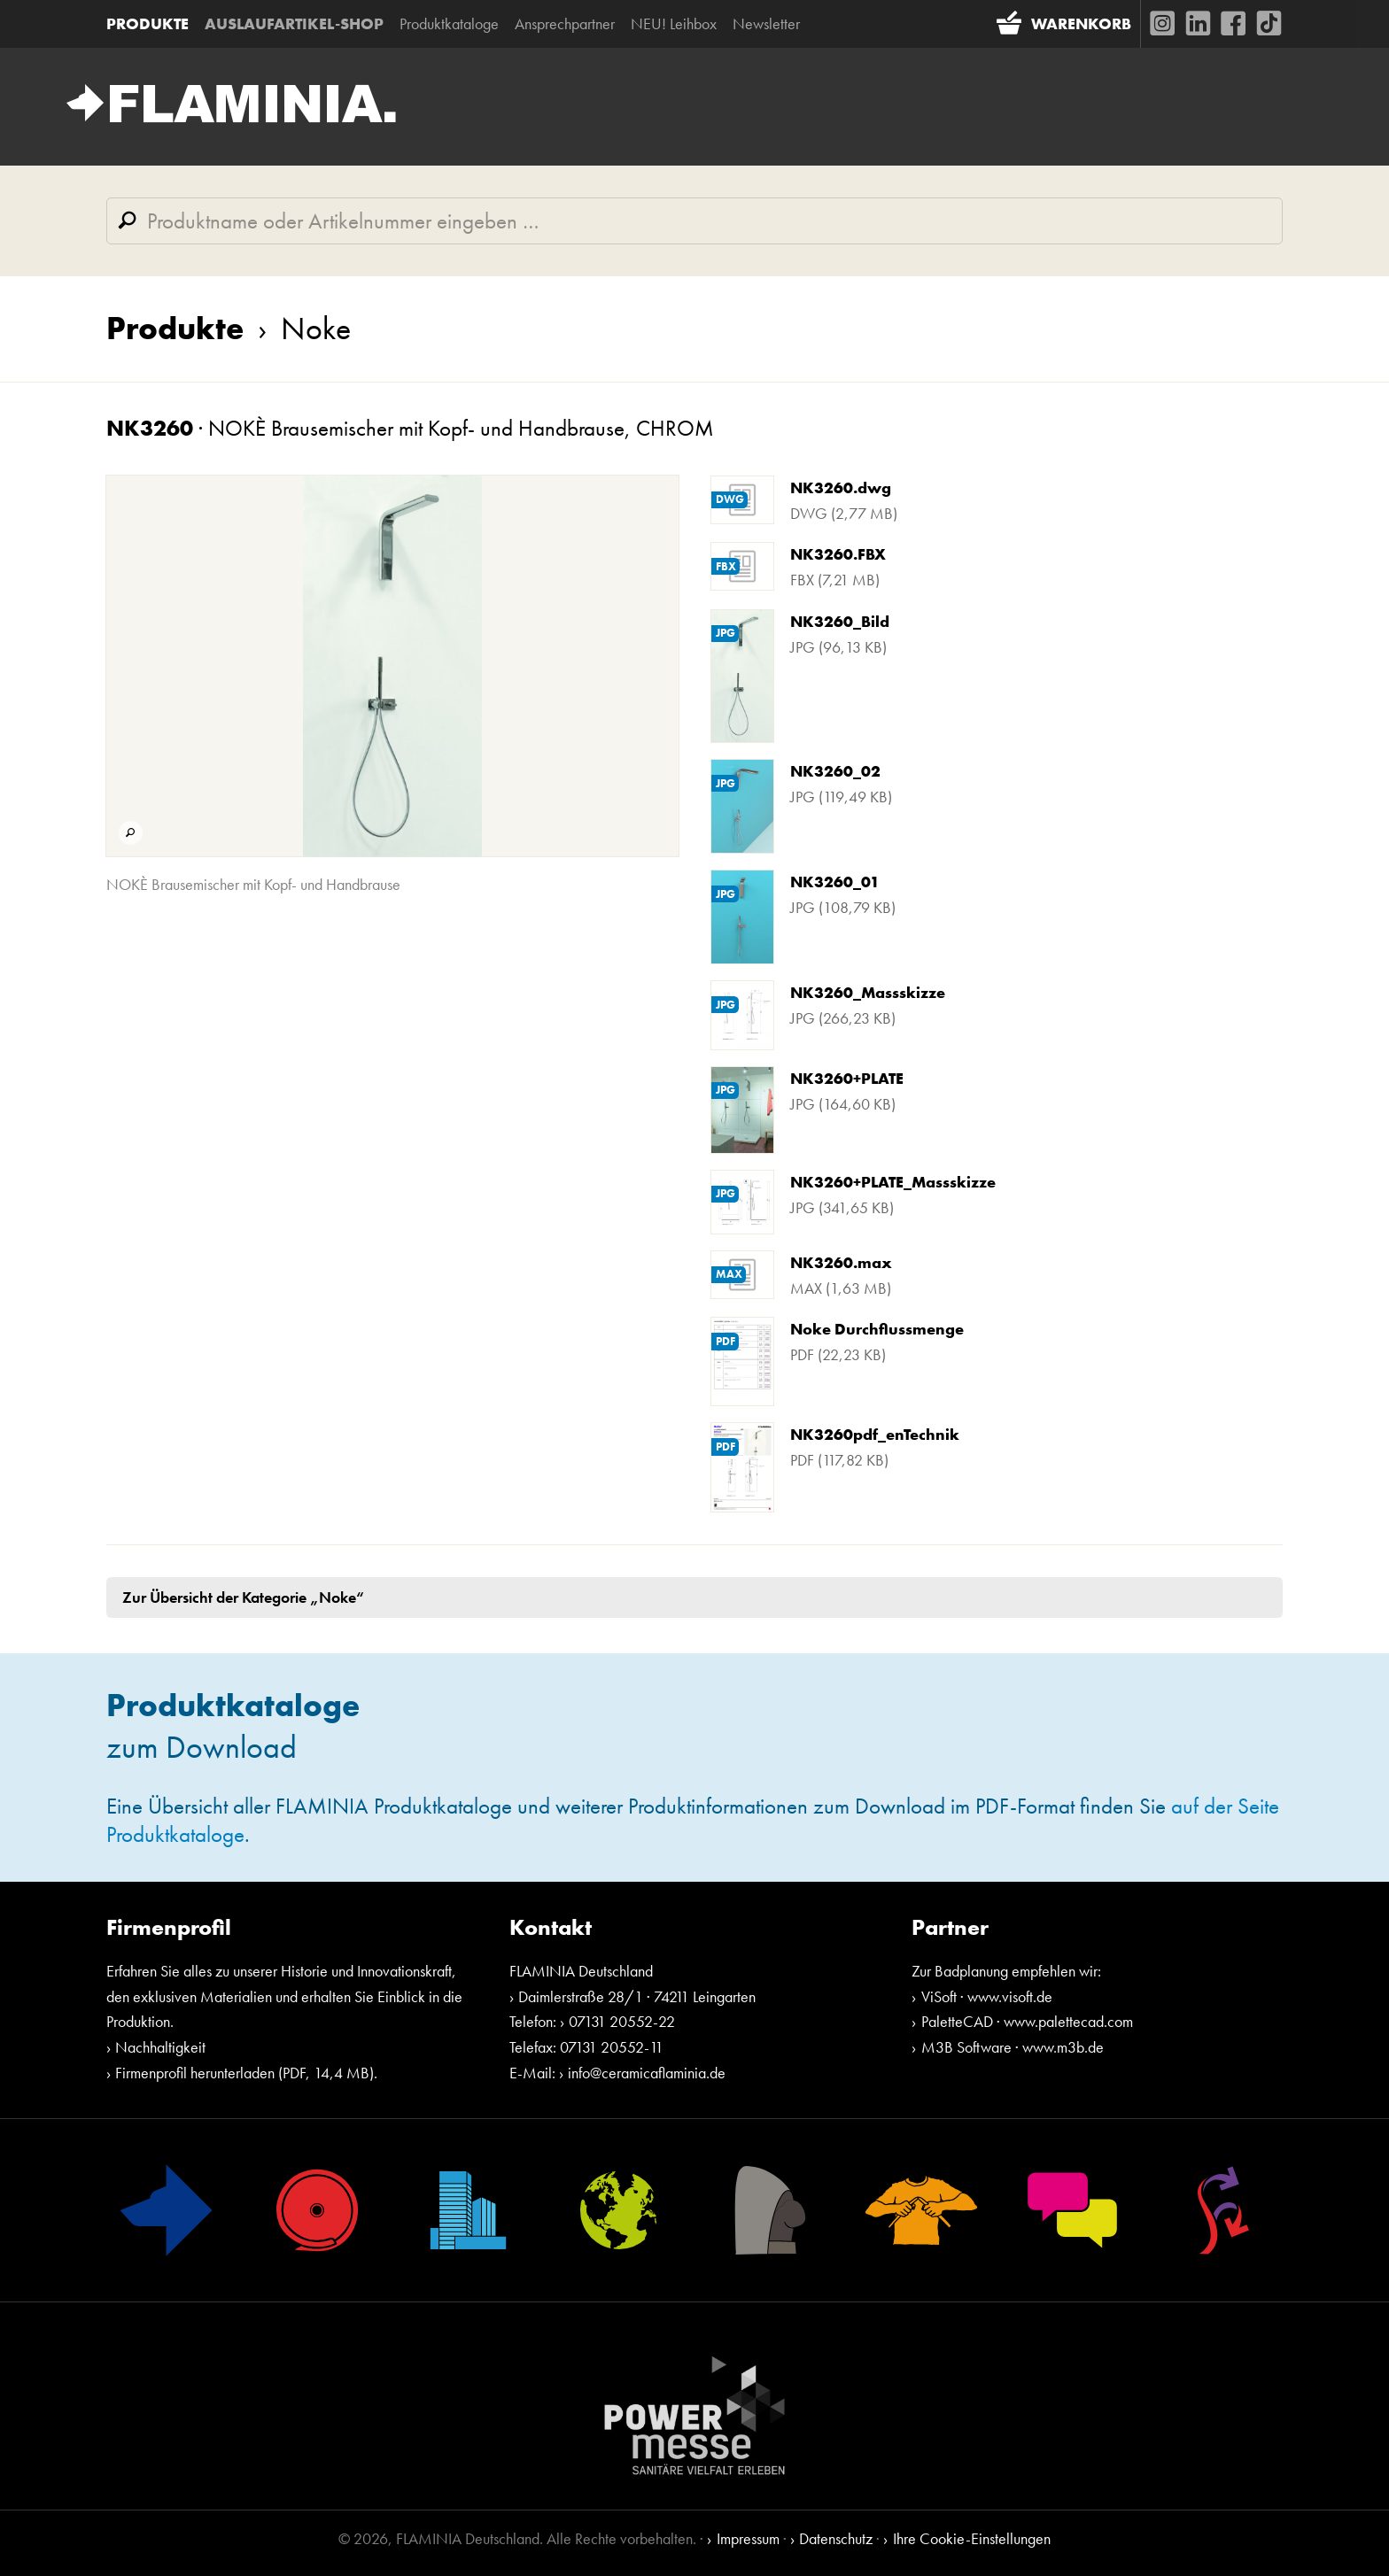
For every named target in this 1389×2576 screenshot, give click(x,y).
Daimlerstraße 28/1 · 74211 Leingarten (637, 1996)
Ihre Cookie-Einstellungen (972, 2538)
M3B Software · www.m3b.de (1012, 2047)
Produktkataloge (449, 23)
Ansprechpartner (565, 23)
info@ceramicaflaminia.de (647, 2072)
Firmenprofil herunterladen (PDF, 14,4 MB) (244, 2072)
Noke (297, 328)
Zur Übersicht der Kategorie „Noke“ (243, 1597)
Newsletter (766, 23)
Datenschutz (836, 2538)
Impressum (748, 2538)
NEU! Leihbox (674, 23)
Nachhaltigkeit (160, 2047)
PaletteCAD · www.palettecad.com (1027, 2021)
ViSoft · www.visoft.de (986, 1996)
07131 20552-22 (622, 2021)
